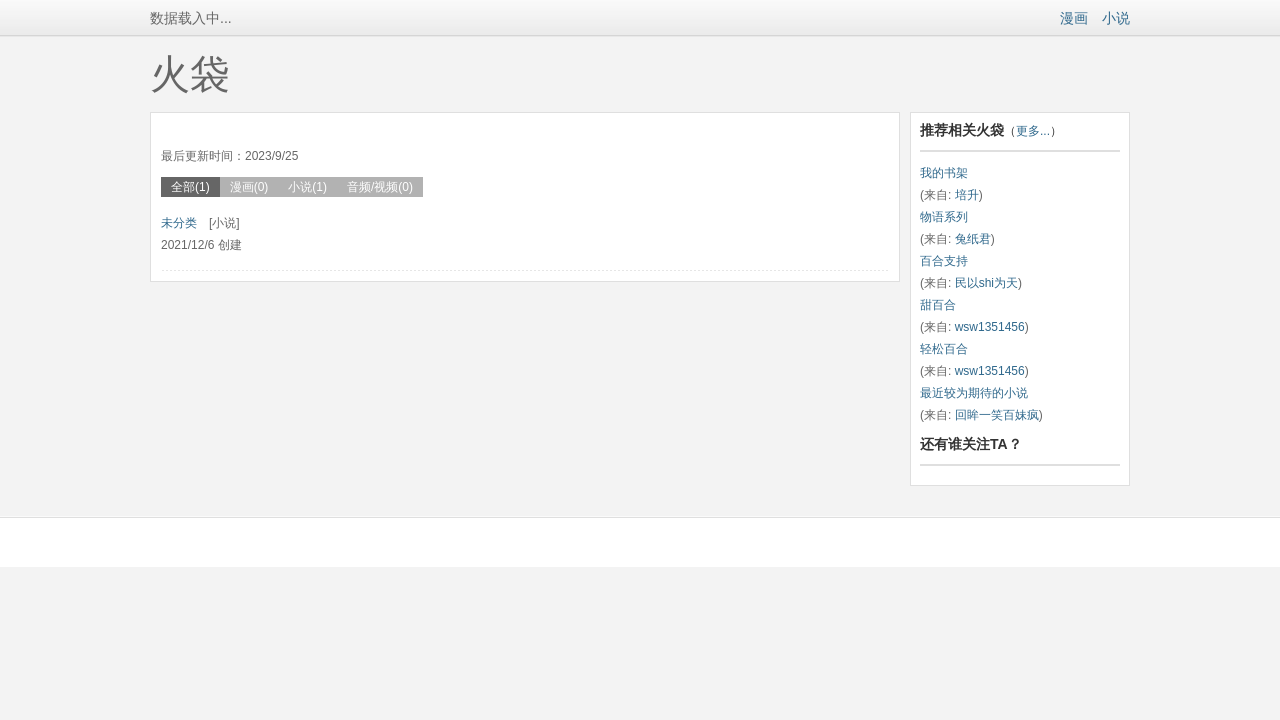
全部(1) (190, 187)
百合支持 (944, 261)
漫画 (1074, 18)
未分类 (179, 223)
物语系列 (944, 217)
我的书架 (944, 173)
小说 (1116, 18)
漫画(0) (249, 187)
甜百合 (938, 305)
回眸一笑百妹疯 (997, 415)
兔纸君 (973, 239)
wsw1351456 (990, 327)
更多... (1033, 131)
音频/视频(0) (380, 187)
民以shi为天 (986, 283)
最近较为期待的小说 (974, 393)
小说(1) (307, 187)
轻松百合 (944, 349)
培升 (967, 195)
